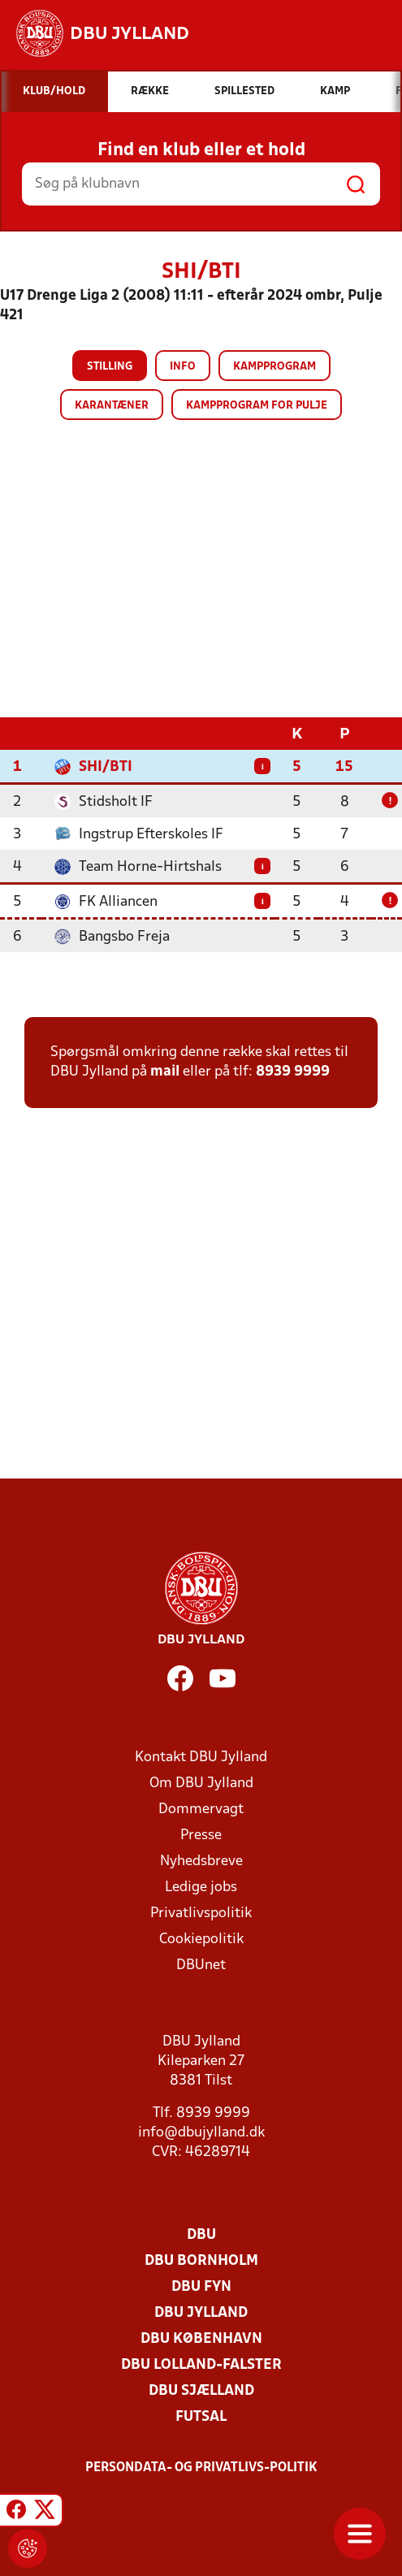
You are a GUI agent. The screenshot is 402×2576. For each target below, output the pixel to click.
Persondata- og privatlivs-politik (201, 2468)
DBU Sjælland (201, 2391)
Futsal (201, 2417)
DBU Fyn (201, 2287)
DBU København (201, 2339)
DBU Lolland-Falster (201, 2365)
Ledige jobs (201, 1887)
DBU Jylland (201, 2313)
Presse (201, 1835)
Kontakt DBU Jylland (201, 1757)
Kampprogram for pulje (256, 405)
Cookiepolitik (201, 1939)
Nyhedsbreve (201, 1861)
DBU (201, 2235)
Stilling (109, 367)
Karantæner (112, 405)
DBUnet (201, 1965)
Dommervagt (201, 1809)
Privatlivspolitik (201, 1913)
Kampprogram (274, 367)
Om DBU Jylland (201, 1783)
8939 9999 (293, 1072)
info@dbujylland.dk (201, 2133)
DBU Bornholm (201, 2261)
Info (183, 367)
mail (164, 1072)
